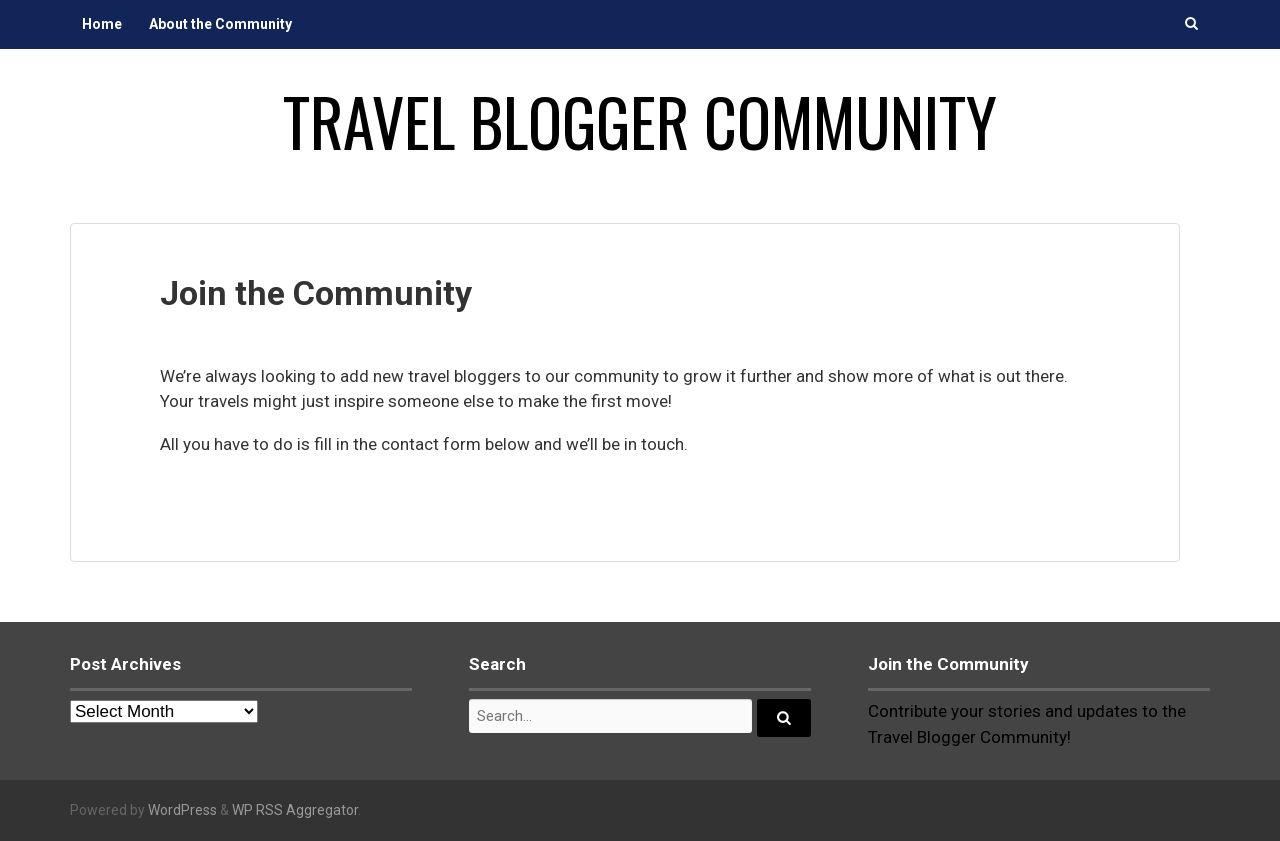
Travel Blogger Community (640, 121)
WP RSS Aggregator (295, 810)
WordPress (182, 810)
